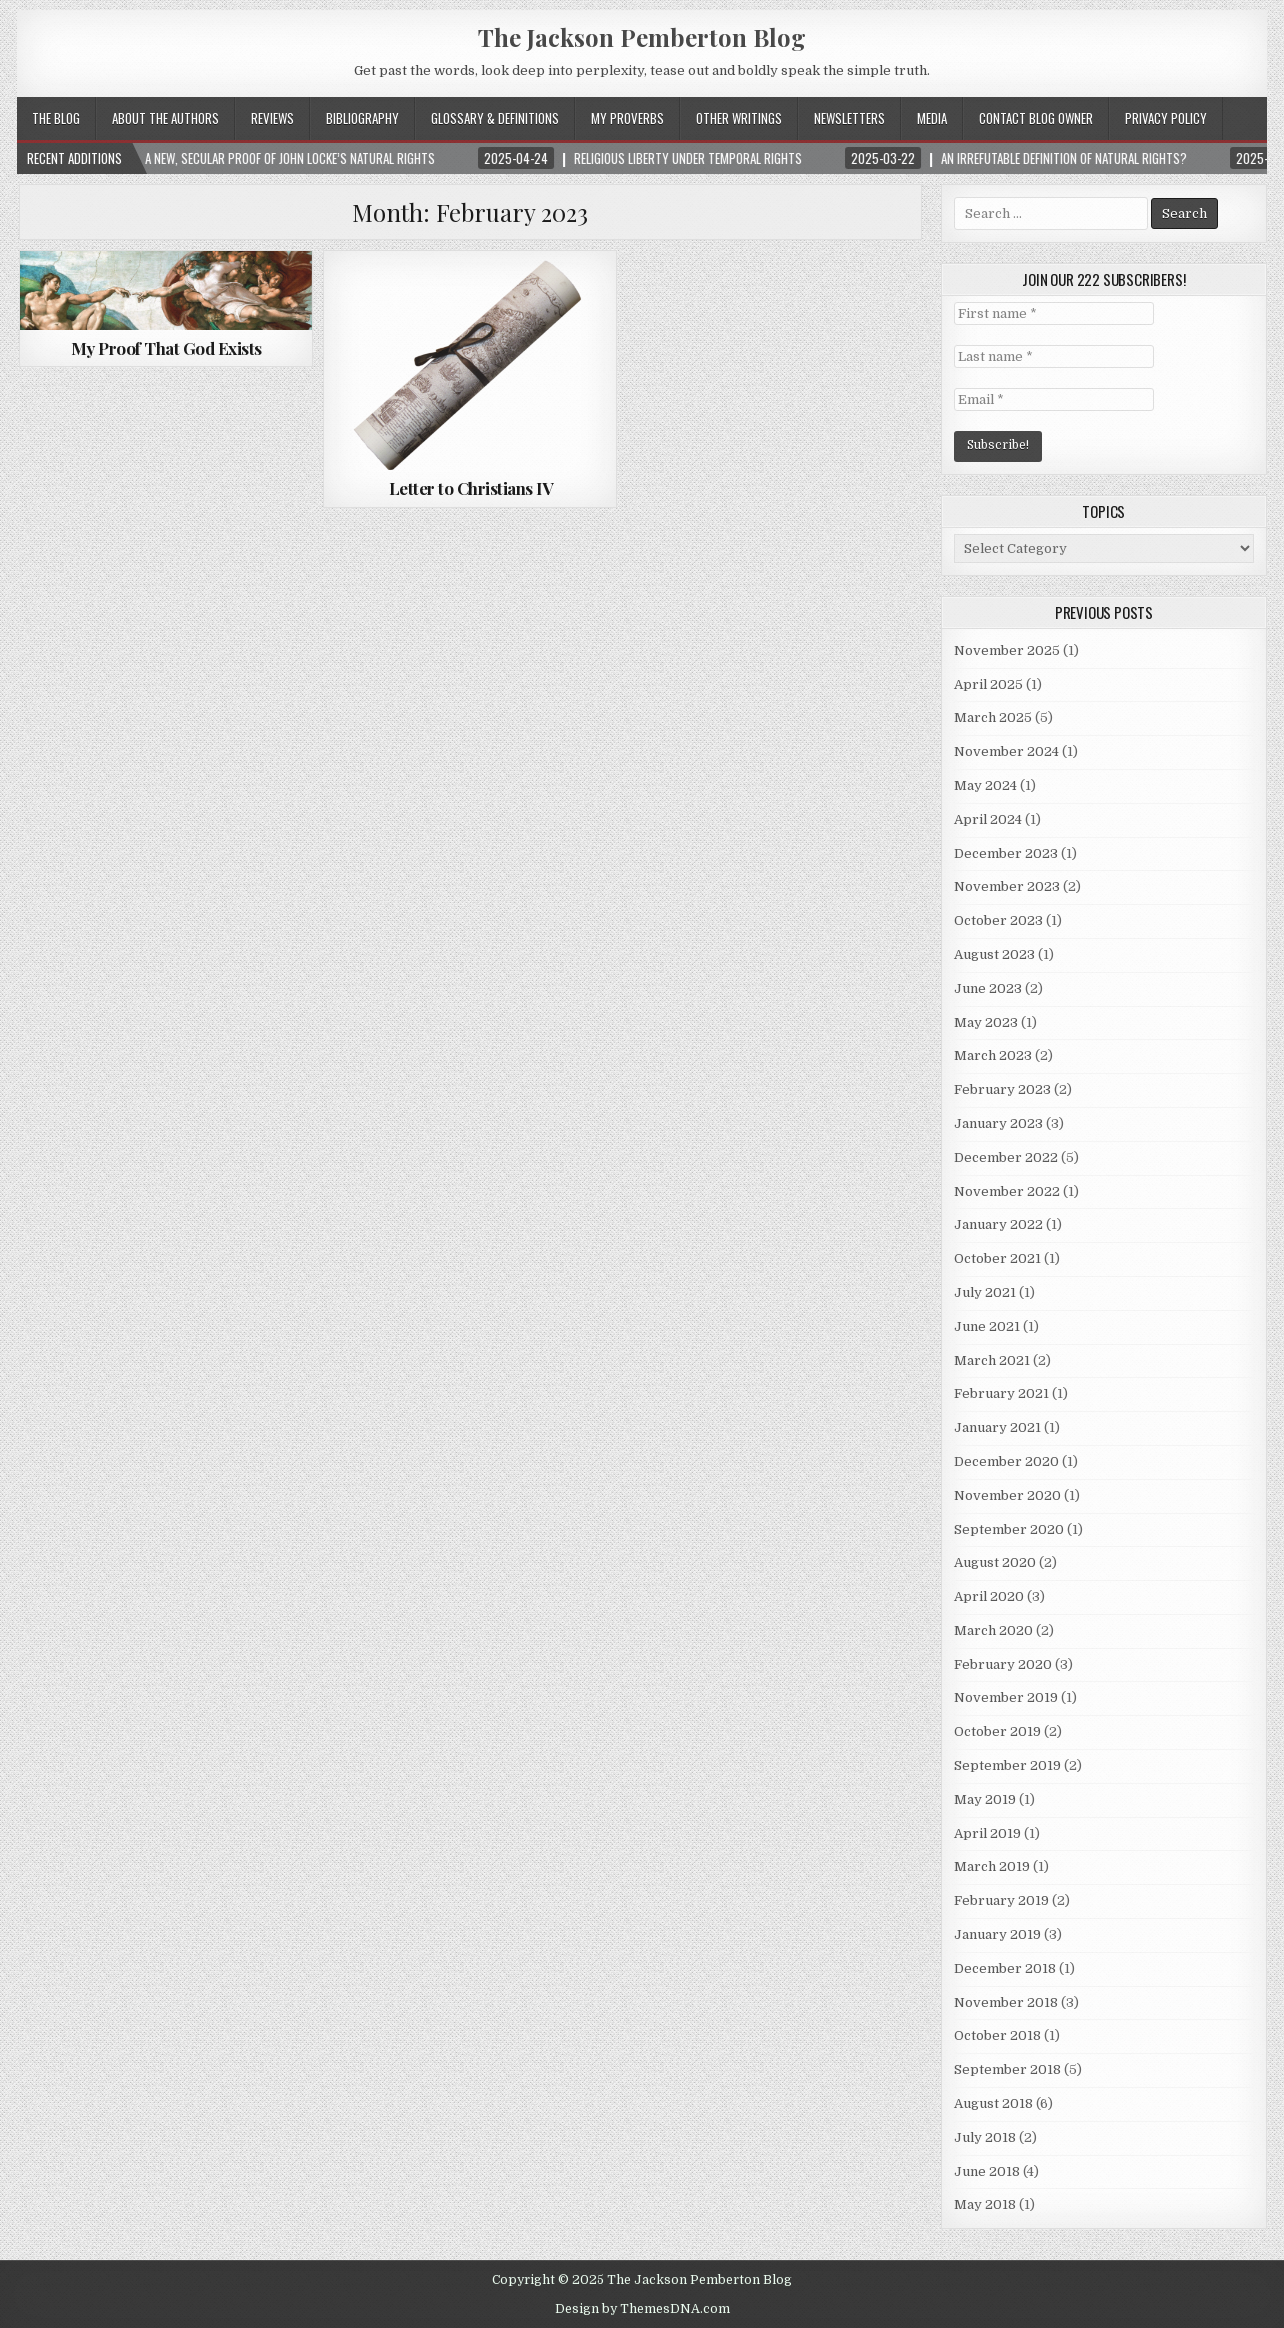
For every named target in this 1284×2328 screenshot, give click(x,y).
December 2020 (1006, 1461)
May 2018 (985, 2204)
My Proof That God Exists (166, 348)
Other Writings (739, 118)
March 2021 (992, 1360)
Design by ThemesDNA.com (642, 2309)
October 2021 (997, 1258)
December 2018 (1005, 1968)
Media (932, 118)
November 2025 (1007, 650)
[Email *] (1054, 399)
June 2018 (987, 2171)
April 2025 (988, 684)
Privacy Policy (1166, 118)
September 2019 (1007, 1765)
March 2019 (992, 1866)
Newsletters (849, 118)
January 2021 (997, 1427)
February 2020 (1003, 1664)
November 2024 (1006, 751)
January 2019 (997, 1934)
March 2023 (993, 1055)
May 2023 (986, 1022)
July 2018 (985, 2137)
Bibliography (362, 118)
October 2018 (997, 2035)
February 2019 (1001, 1900)
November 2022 (1007, 1191)
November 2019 (1006, 1697)
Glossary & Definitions (495, 118)
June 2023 (988, 988)
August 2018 (993, 2103)
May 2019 (985, 1799)
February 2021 (1001, 1393)
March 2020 (993, 1630)
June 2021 (987, 1326)
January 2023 (998, 1123)
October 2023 (998, 920)
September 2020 (1009, 1529)
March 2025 (993, 717)
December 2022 (1006, 1157)
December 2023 (1006, 853)
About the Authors (165, 118)
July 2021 (985, 1292)
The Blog (56, 118)
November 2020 (1007, 1495)
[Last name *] (1054, 356)
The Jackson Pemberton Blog (642, 37)
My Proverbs (627, 118)
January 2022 (998, 1224)
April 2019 (987, 1833)
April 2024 (988, 819)
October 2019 (997, 1731)
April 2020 (989, 1596)
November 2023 (1007, 886)
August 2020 (995, 1562)
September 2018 (1007, 2069)
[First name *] (1054, 313)
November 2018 (1006, 2002)
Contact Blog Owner (1036, 118)
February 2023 (1002, 1089)
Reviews (272, 118)
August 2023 (994, 954)
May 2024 (985, 785)
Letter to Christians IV (471, 488)
